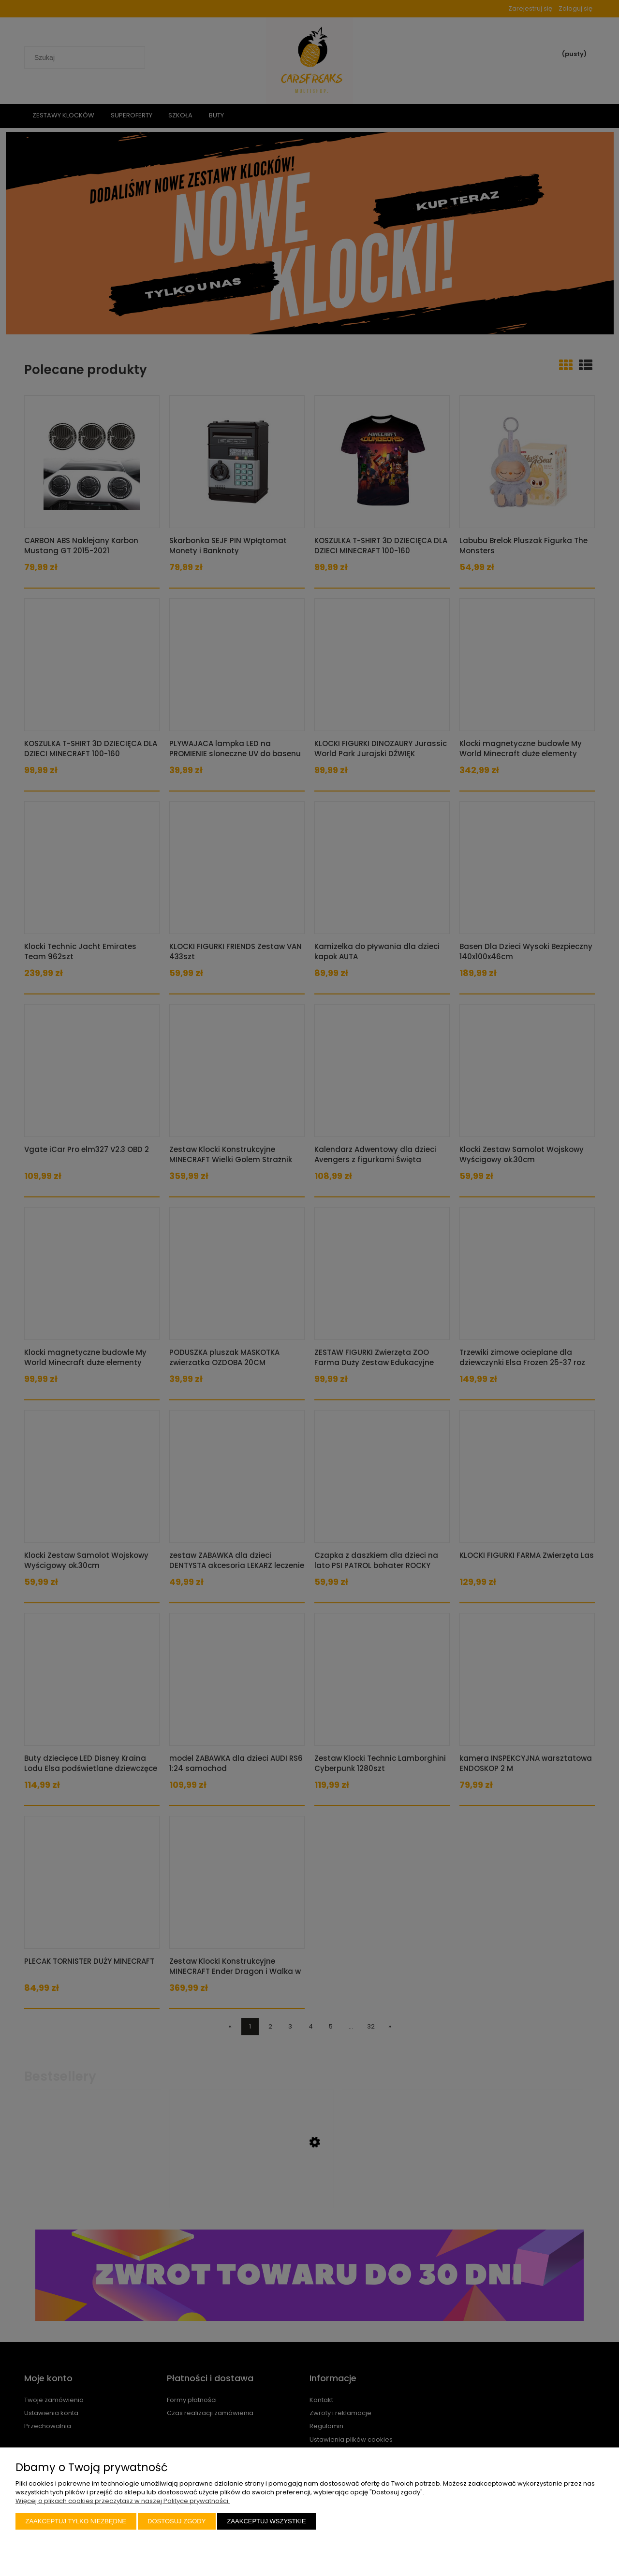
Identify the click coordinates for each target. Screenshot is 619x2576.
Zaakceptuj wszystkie (266, 2521)
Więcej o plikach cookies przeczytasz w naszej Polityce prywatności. (122, 2500)
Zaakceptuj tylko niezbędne (76, 2521)
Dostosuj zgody (176, 2521)
